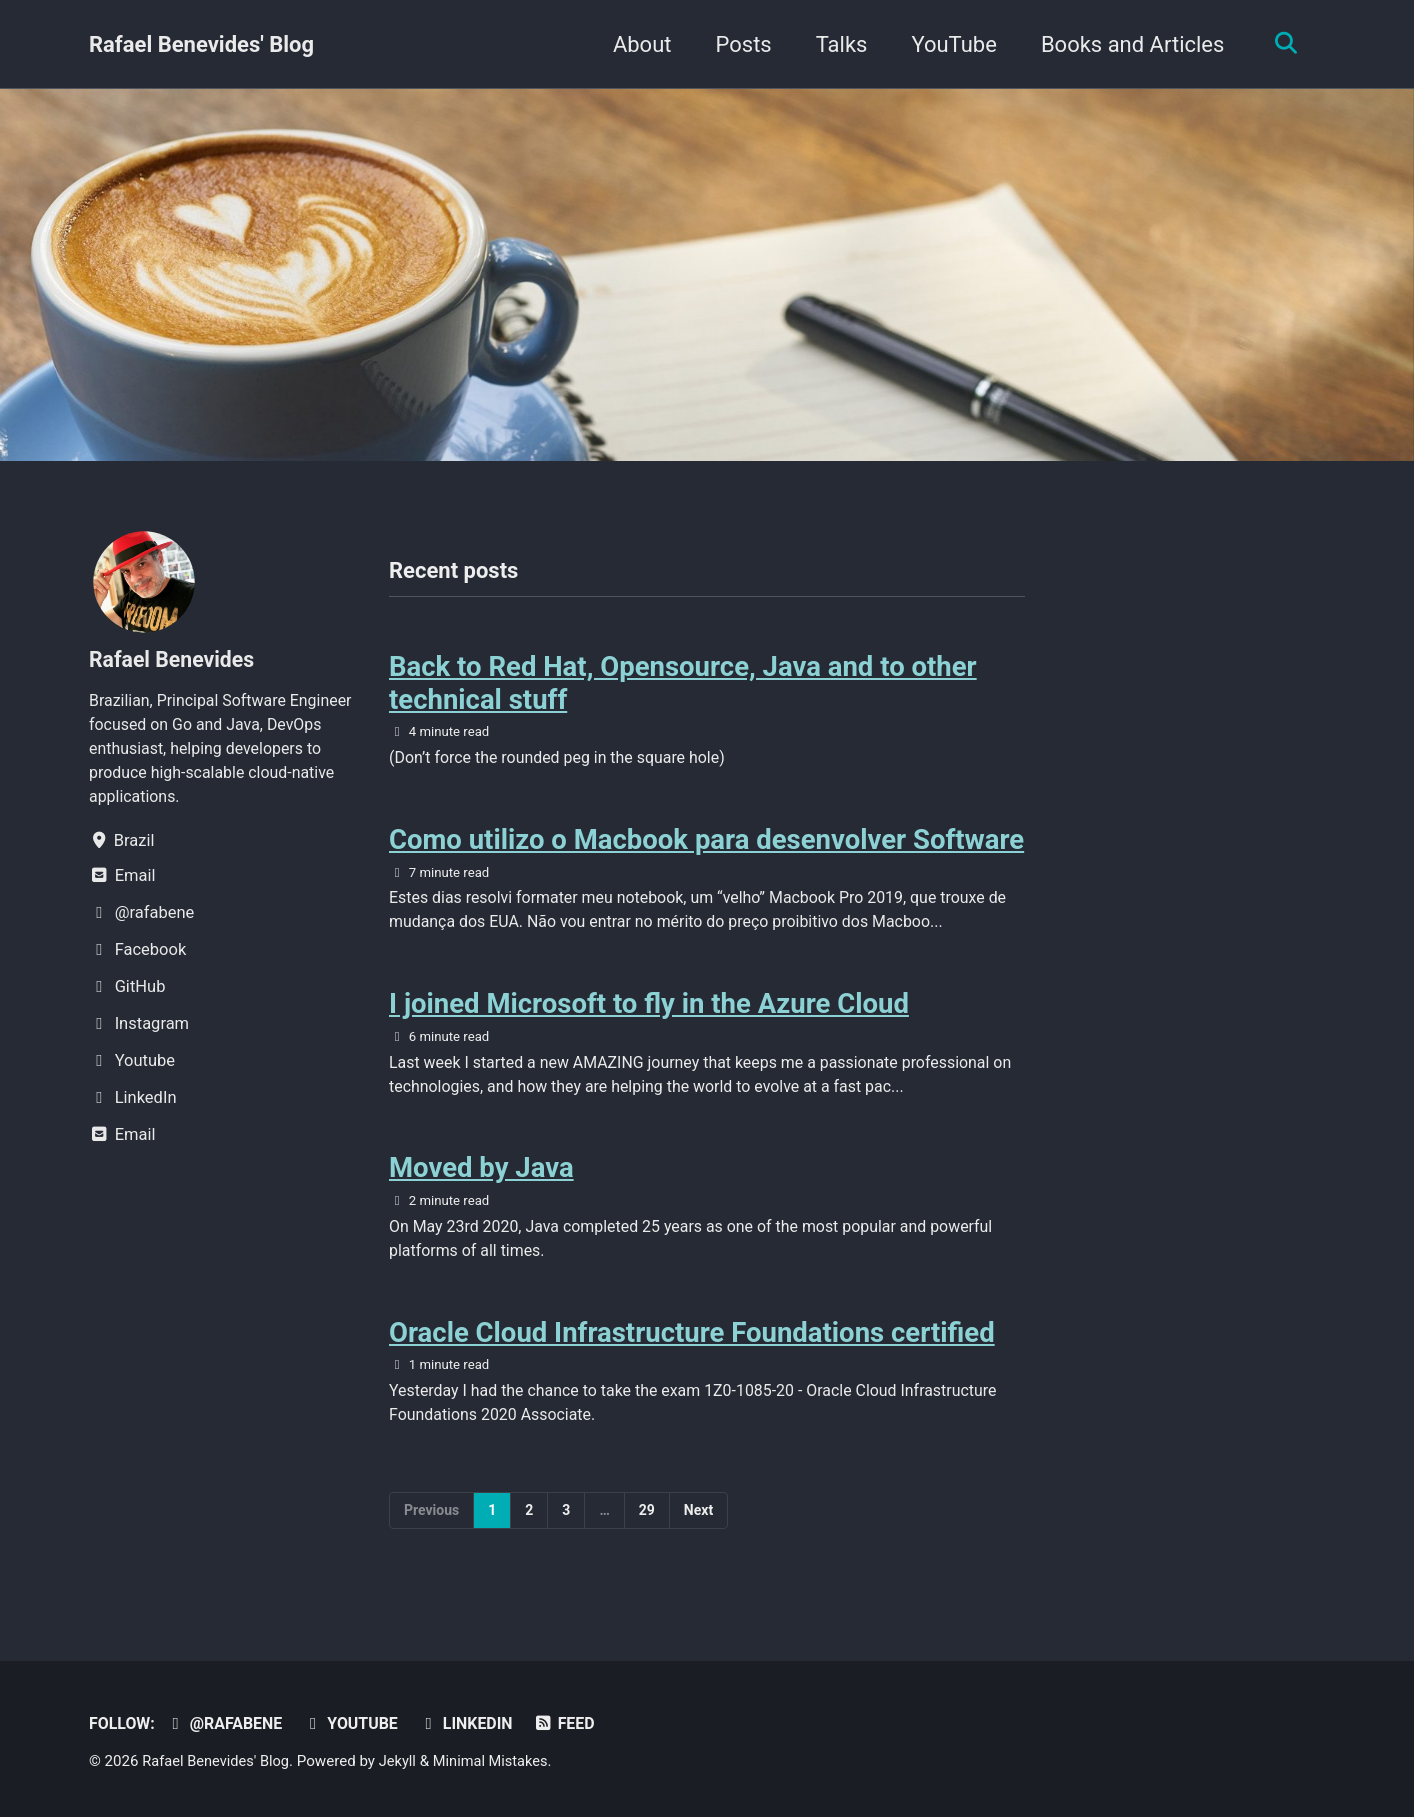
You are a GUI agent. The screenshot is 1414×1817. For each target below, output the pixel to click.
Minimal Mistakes (499, 1762)
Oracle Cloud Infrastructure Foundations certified (692, 1349)
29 (647, 1529)
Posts (739, 44)
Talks (837, 44)
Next (698, 1529)
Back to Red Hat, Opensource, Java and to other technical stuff (683, 685)
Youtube (358, 1724)
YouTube (949, 44)
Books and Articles (1128, 44)
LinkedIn (475, 1724)
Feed (576, 1724)
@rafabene (228, 1724)
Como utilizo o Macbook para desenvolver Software (706, 844)
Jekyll (403, 1762)
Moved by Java (481, 1180)
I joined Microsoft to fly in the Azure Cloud (649, 1012)
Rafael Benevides (174, 659)
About (637, 44)
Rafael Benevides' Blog (201, 44)
